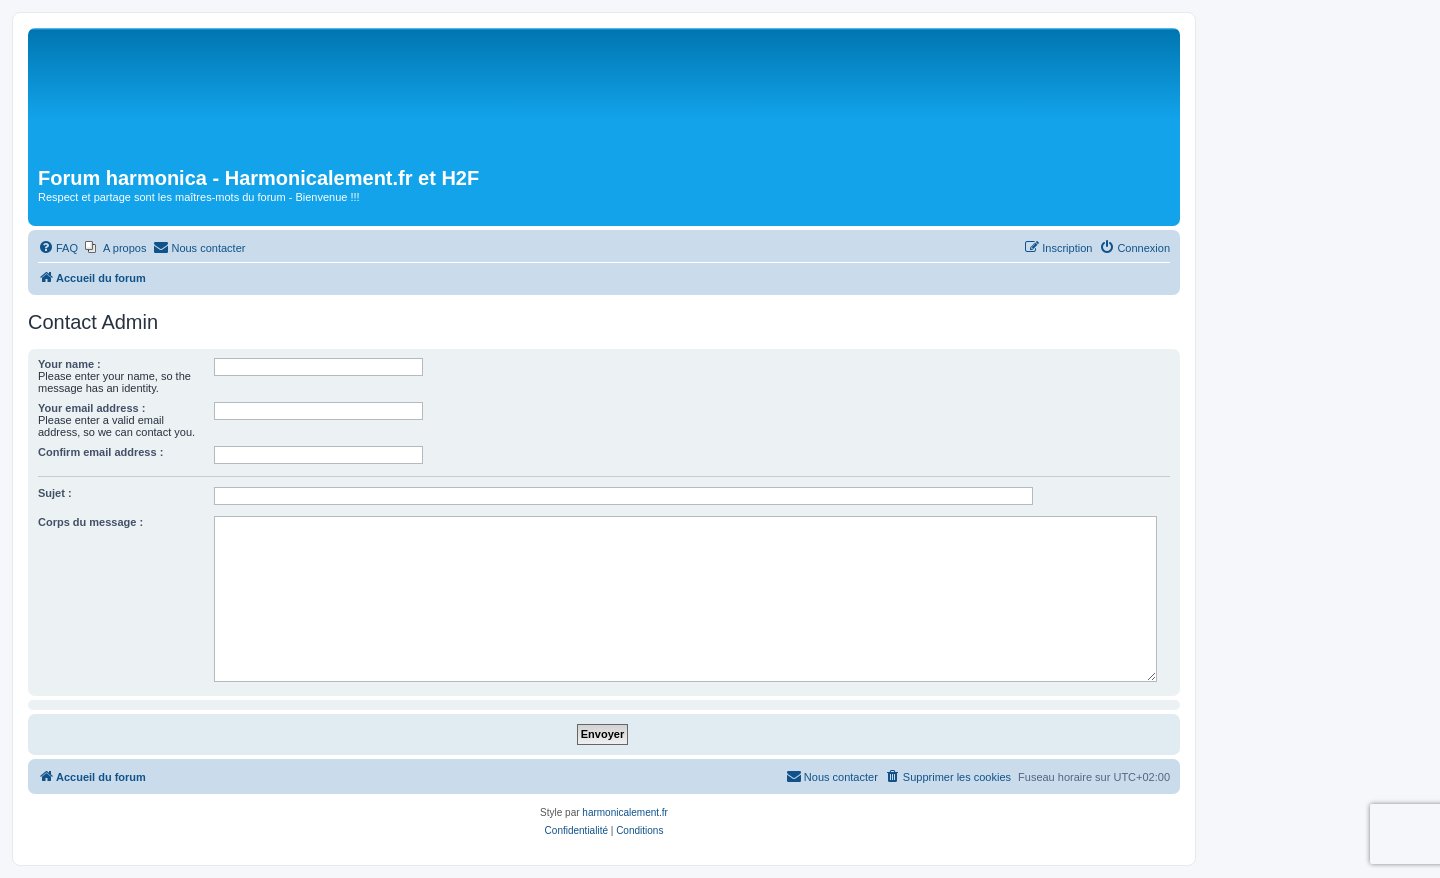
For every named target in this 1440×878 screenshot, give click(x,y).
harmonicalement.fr (625, 812)
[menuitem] (58, 248)
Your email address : (91, 408)
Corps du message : (90, 522)
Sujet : (55, 493)
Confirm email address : (100, 452)
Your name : (69, 364)
